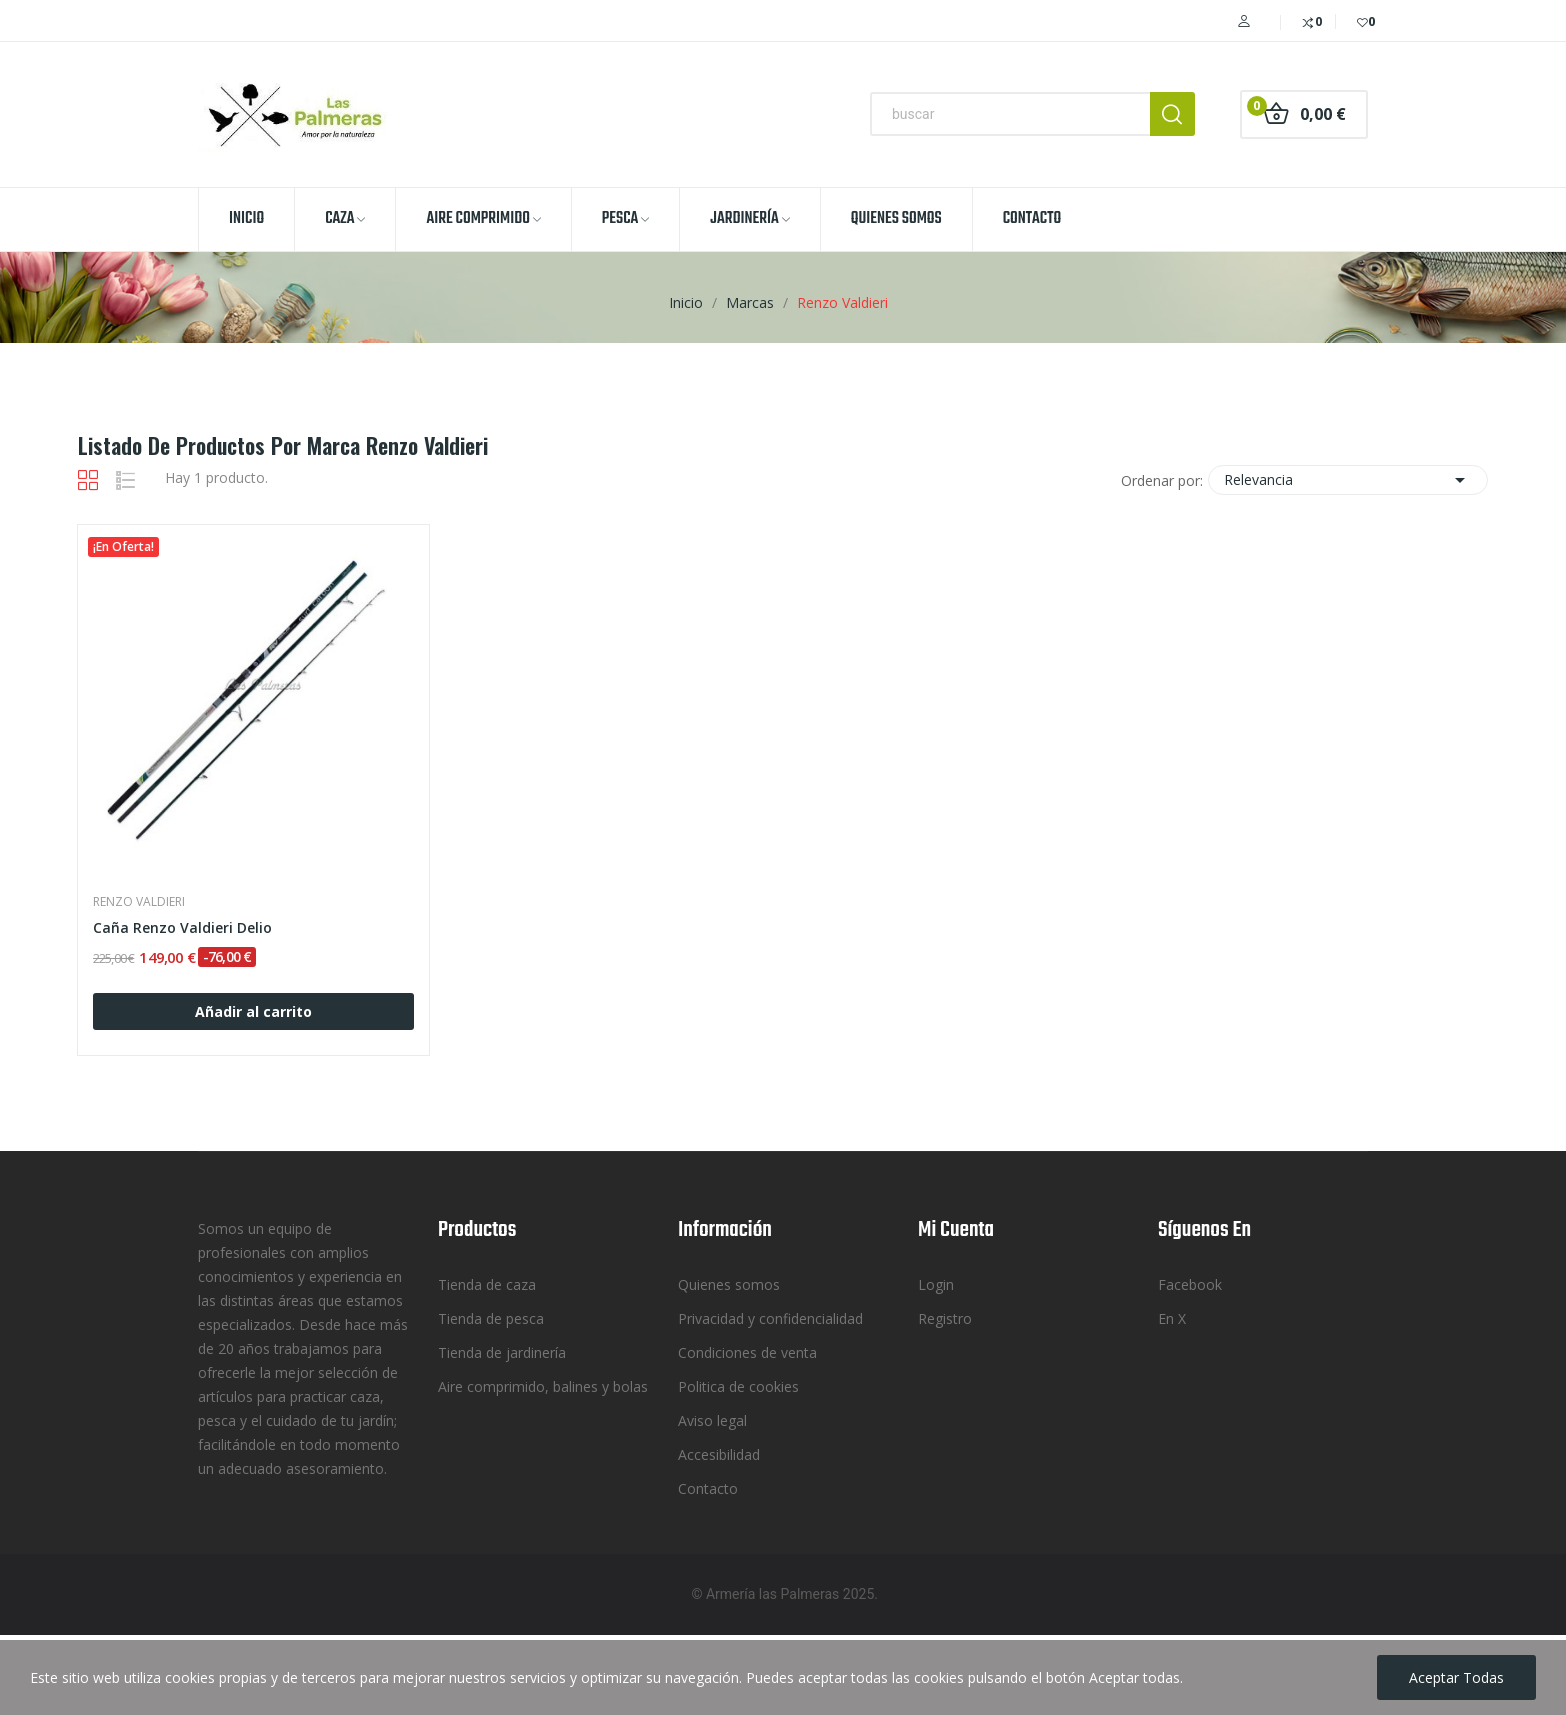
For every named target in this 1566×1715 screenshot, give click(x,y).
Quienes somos (729, 1284)
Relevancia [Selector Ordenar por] (1348, 480)
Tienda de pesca (491, 1318)
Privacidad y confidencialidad (770, 1318)
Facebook (1190, 1284)
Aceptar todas (1456, 1677)
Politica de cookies (738, 1386)
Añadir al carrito (253, 1011)
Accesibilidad (719, 1454)
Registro (945, 1318)
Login (936, 1284)
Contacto (708, 1488)
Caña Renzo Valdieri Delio (182, 927)
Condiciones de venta (747, 1352)
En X (1172, 1318)
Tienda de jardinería (502, 1352)
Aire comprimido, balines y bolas (543, 1386)
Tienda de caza (487, 1284)
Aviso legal (712, 1420)
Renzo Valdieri (139, 902)
